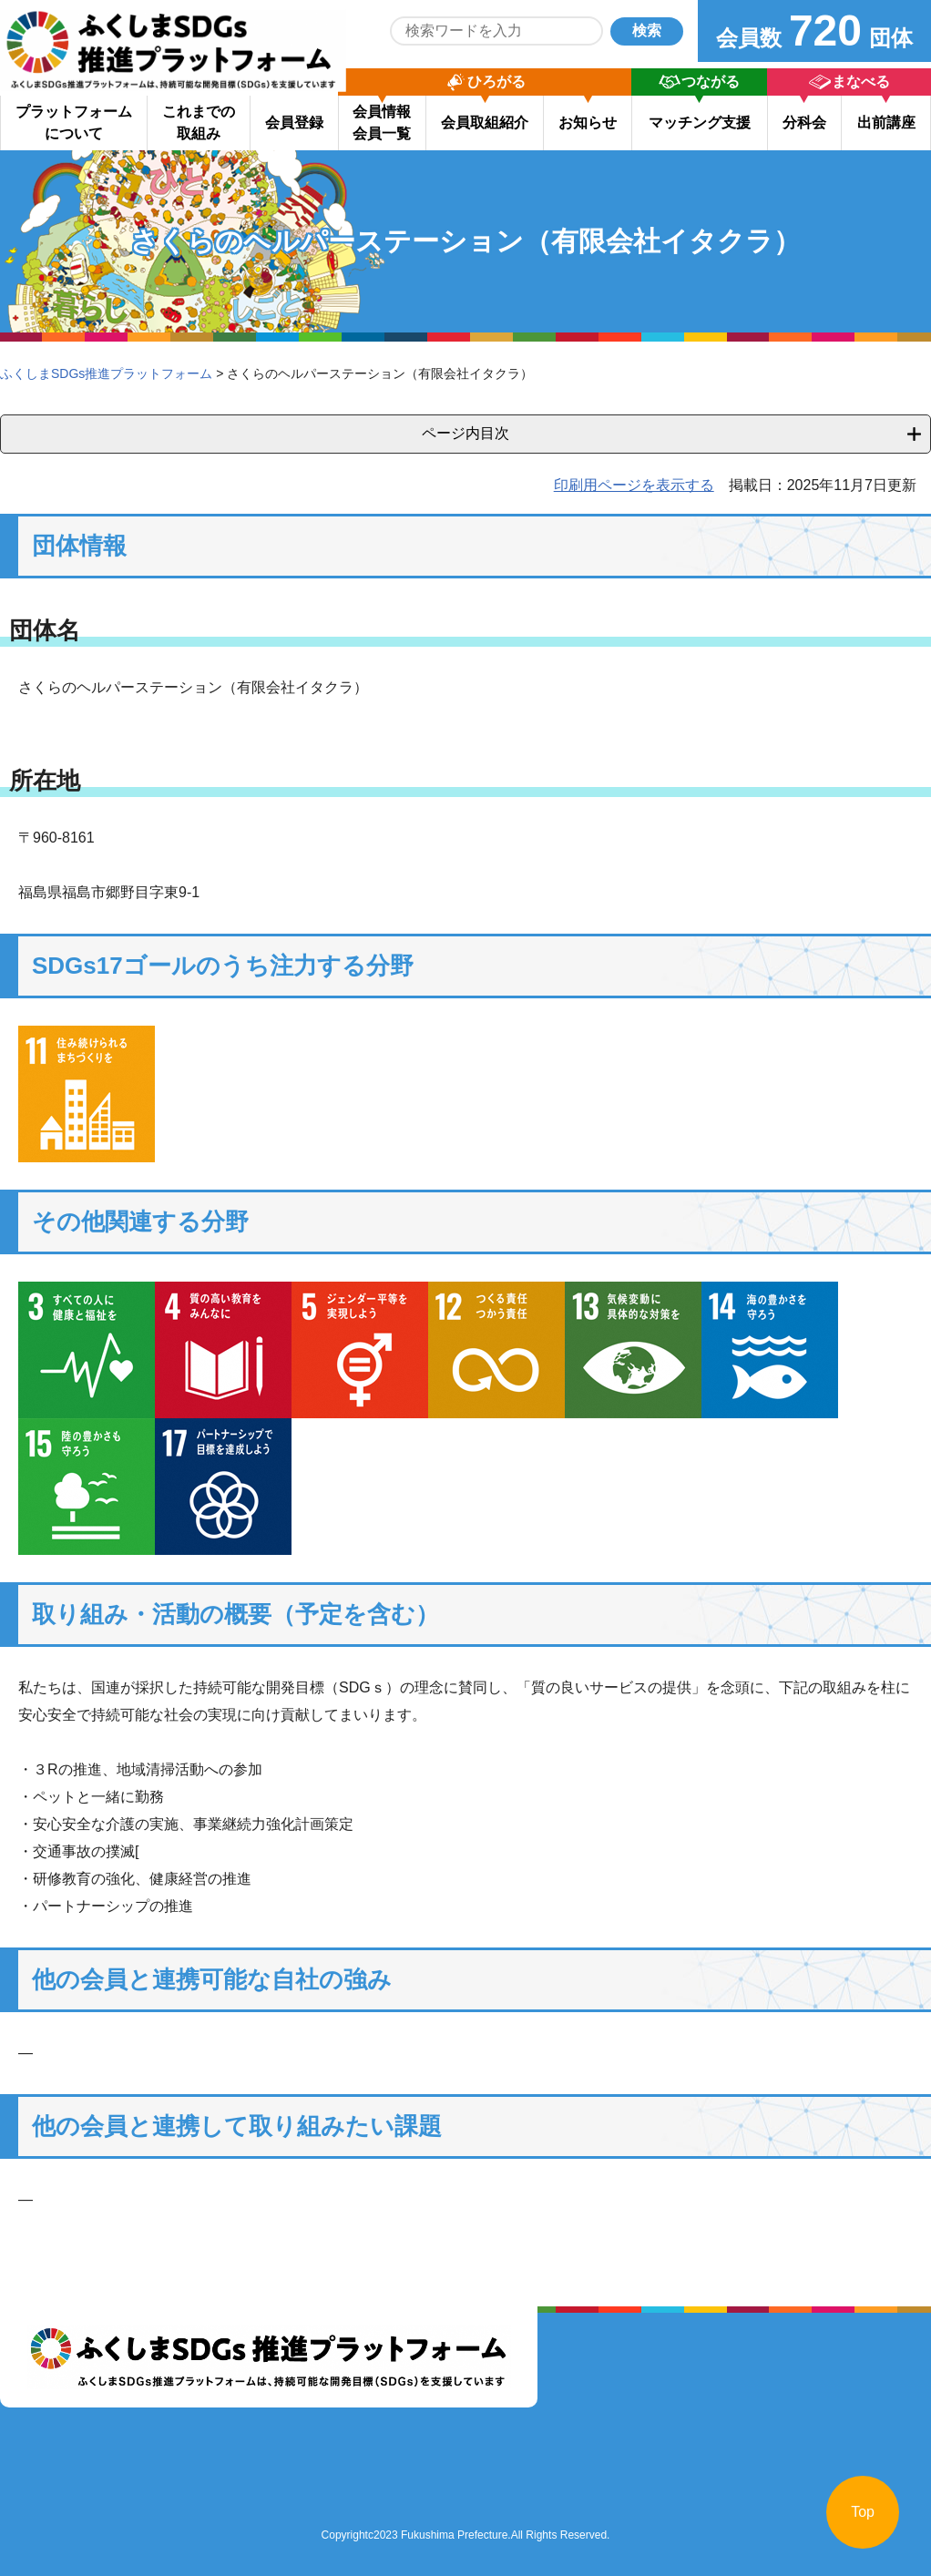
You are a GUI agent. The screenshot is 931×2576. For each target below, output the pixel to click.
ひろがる (496, 81)
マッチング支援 (700, 122)
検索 (646, 30)
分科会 (804, 122)
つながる (710, 81)
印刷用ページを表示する (634, 485)
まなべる (861, 81)
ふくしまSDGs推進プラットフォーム (106, 373)
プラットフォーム (73, 122)
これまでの (198, 122)
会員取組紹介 (484, 122)
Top (863, 2512)
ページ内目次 (465, 433)
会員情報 (382, 122)
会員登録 (294, 122)
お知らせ (587, 122)
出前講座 (886, 122)
